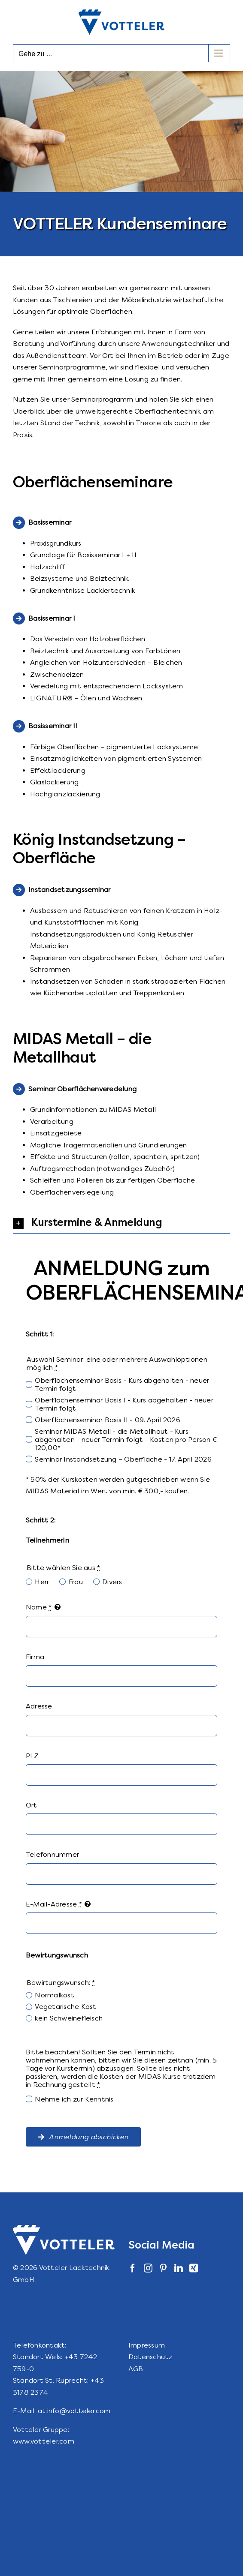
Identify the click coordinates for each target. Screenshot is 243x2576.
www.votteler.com (43, 2441)
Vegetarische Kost (65, 2007)
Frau (76, 1582)
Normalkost (54, 1995)
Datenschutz (150, 2357)
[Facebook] (132, 2268)
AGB (135, 2369)
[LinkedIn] (178, 2268)
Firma (35, 1657)
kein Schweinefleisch (69, 2018)
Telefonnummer (52, 1854)
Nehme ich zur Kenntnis (74, 2099)
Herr (42, 1582)
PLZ (32, 1756)
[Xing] (193, 2268)
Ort (31, 1805)
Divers (112, 1582)
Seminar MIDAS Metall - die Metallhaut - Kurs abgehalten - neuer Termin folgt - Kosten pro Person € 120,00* (126, 1439)
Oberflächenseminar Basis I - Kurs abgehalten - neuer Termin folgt (124, 1404)
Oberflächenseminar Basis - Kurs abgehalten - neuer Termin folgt (122, 1384)
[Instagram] (148, 2268)
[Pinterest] (163, 2268)
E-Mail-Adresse (54, 1904)
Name (39, 1607)
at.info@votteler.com (74, 2411)
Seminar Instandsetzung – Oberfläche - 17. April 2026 (123, 1459)
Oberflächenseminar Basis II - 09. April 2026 (107, 1420)
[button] (121, 1223)
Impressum (146, 2345)
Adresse (39, 1706)
